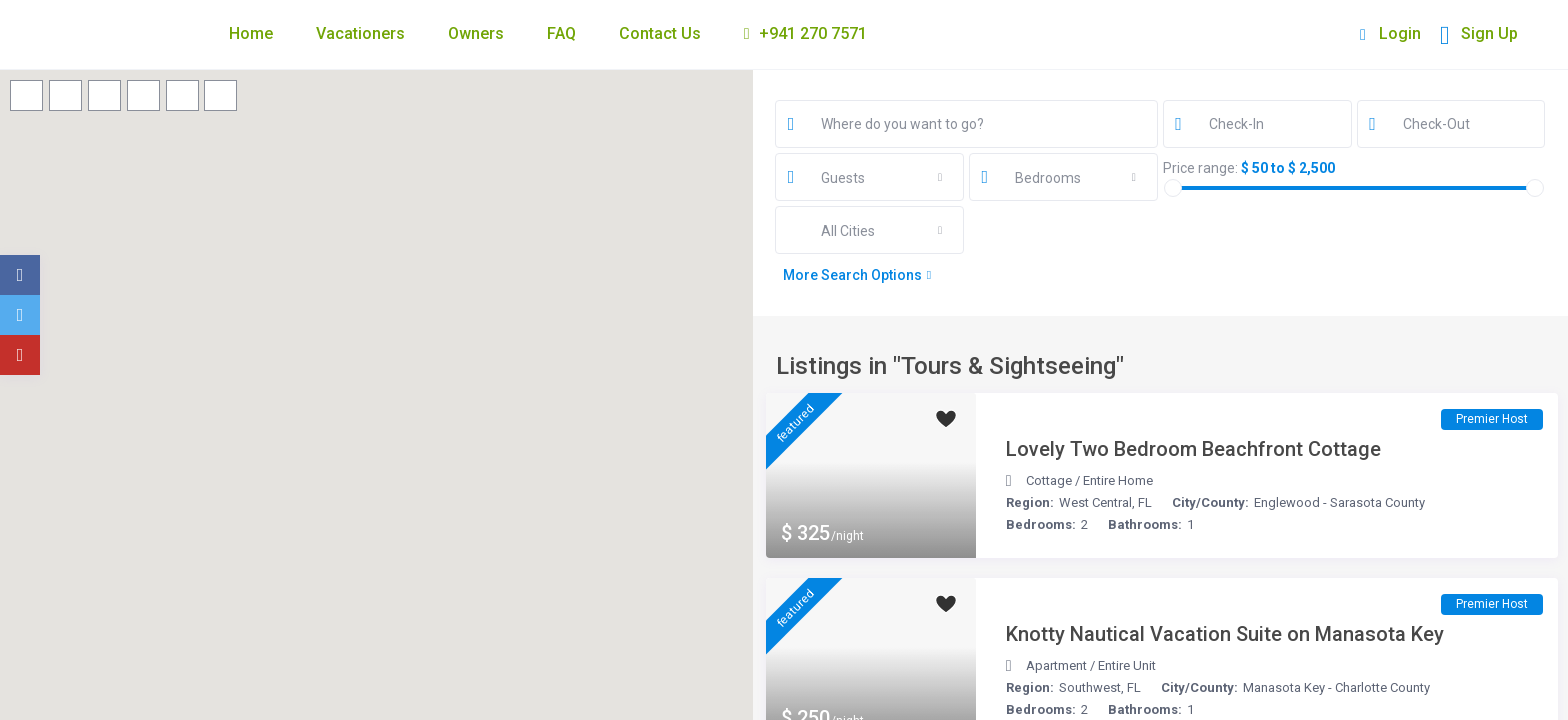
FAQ (561, 33)
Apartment (1056, 665)
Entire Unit (1127, 665)
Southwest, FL (1100, 687)
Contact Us (660, 33)
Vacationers (360, 33)
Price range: (1200, 168)
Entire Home (1118, 480)
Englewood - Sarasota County (1339, 502)
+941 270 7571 (805, 33)
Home (251, 33)
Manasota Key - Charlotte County (1336, 687)
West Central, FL (1105, 502)
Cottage (1049, 480)
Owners (476, 33)
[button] (538, 652)
